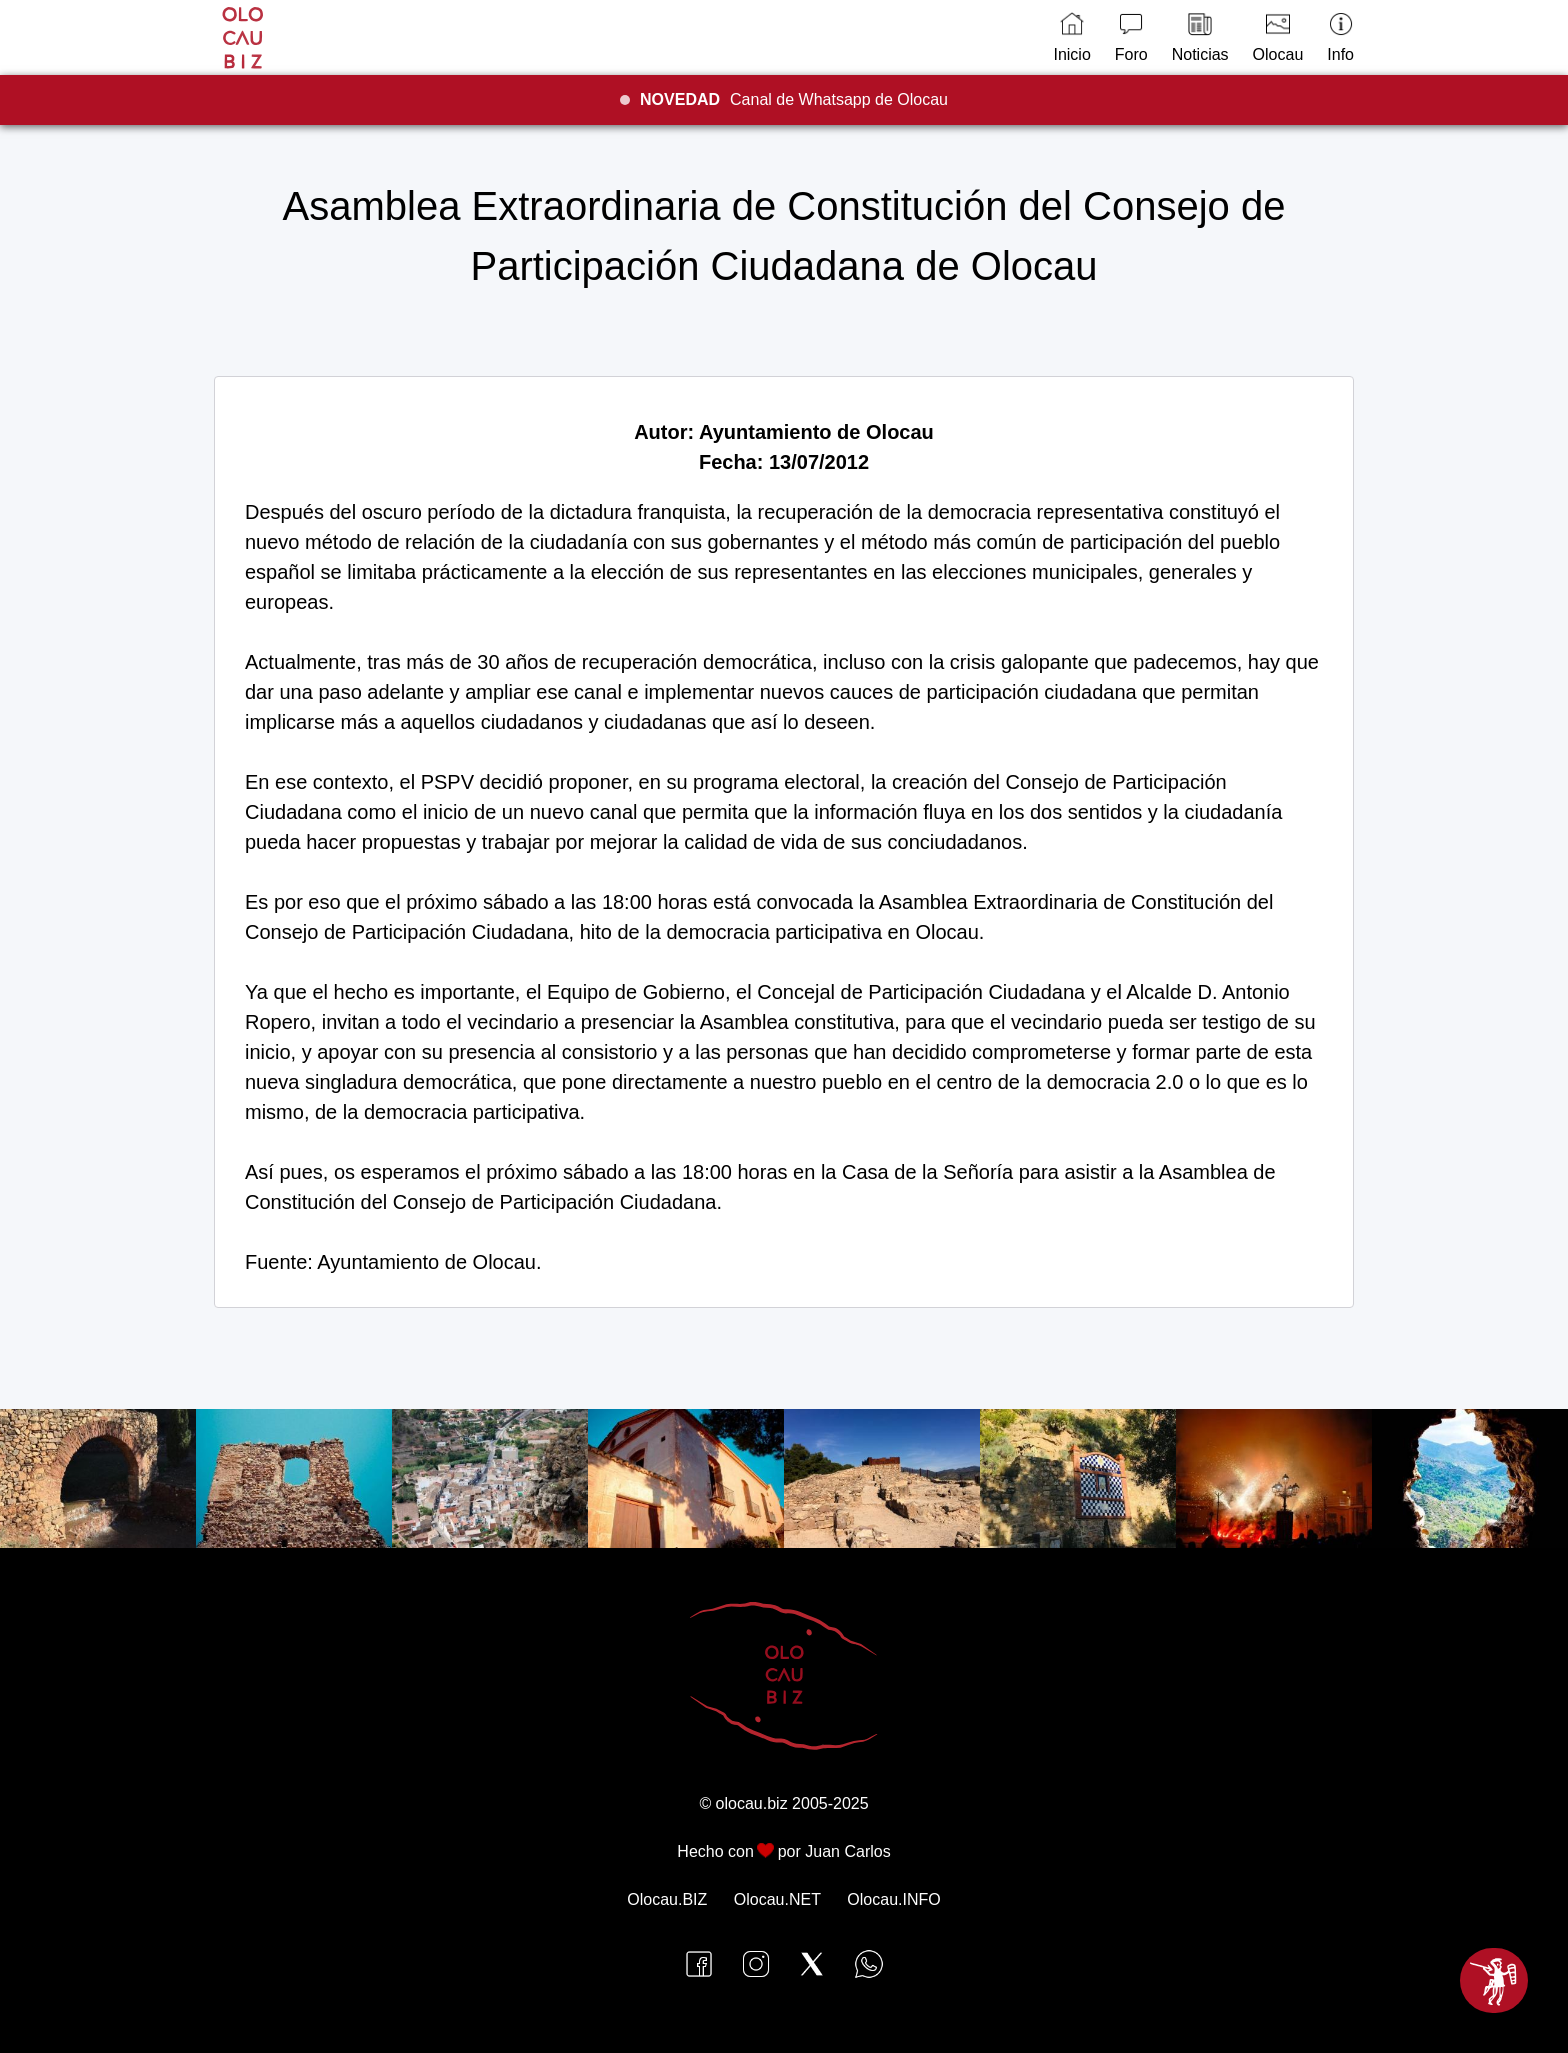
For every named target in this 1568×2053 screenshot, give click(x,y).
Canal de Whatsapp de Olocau (794, 99)
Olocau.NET (777, 1899)
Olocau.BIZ (667, 1899)
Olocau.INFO (893, 1899)
